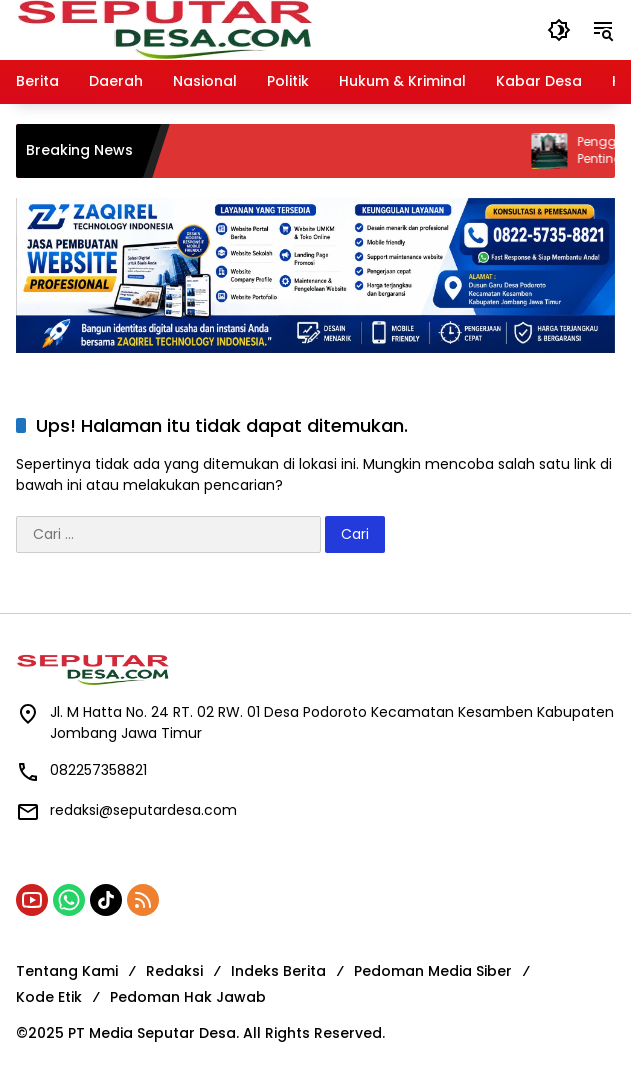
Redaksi (174, 971)
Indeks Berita (278, 971)
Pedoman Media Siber (433, 971)
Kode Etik (49, 997)
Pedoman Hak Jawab (188, 997)
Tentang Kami (67, 971)
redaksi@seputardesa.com (143, 810)
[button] (559, 30)
